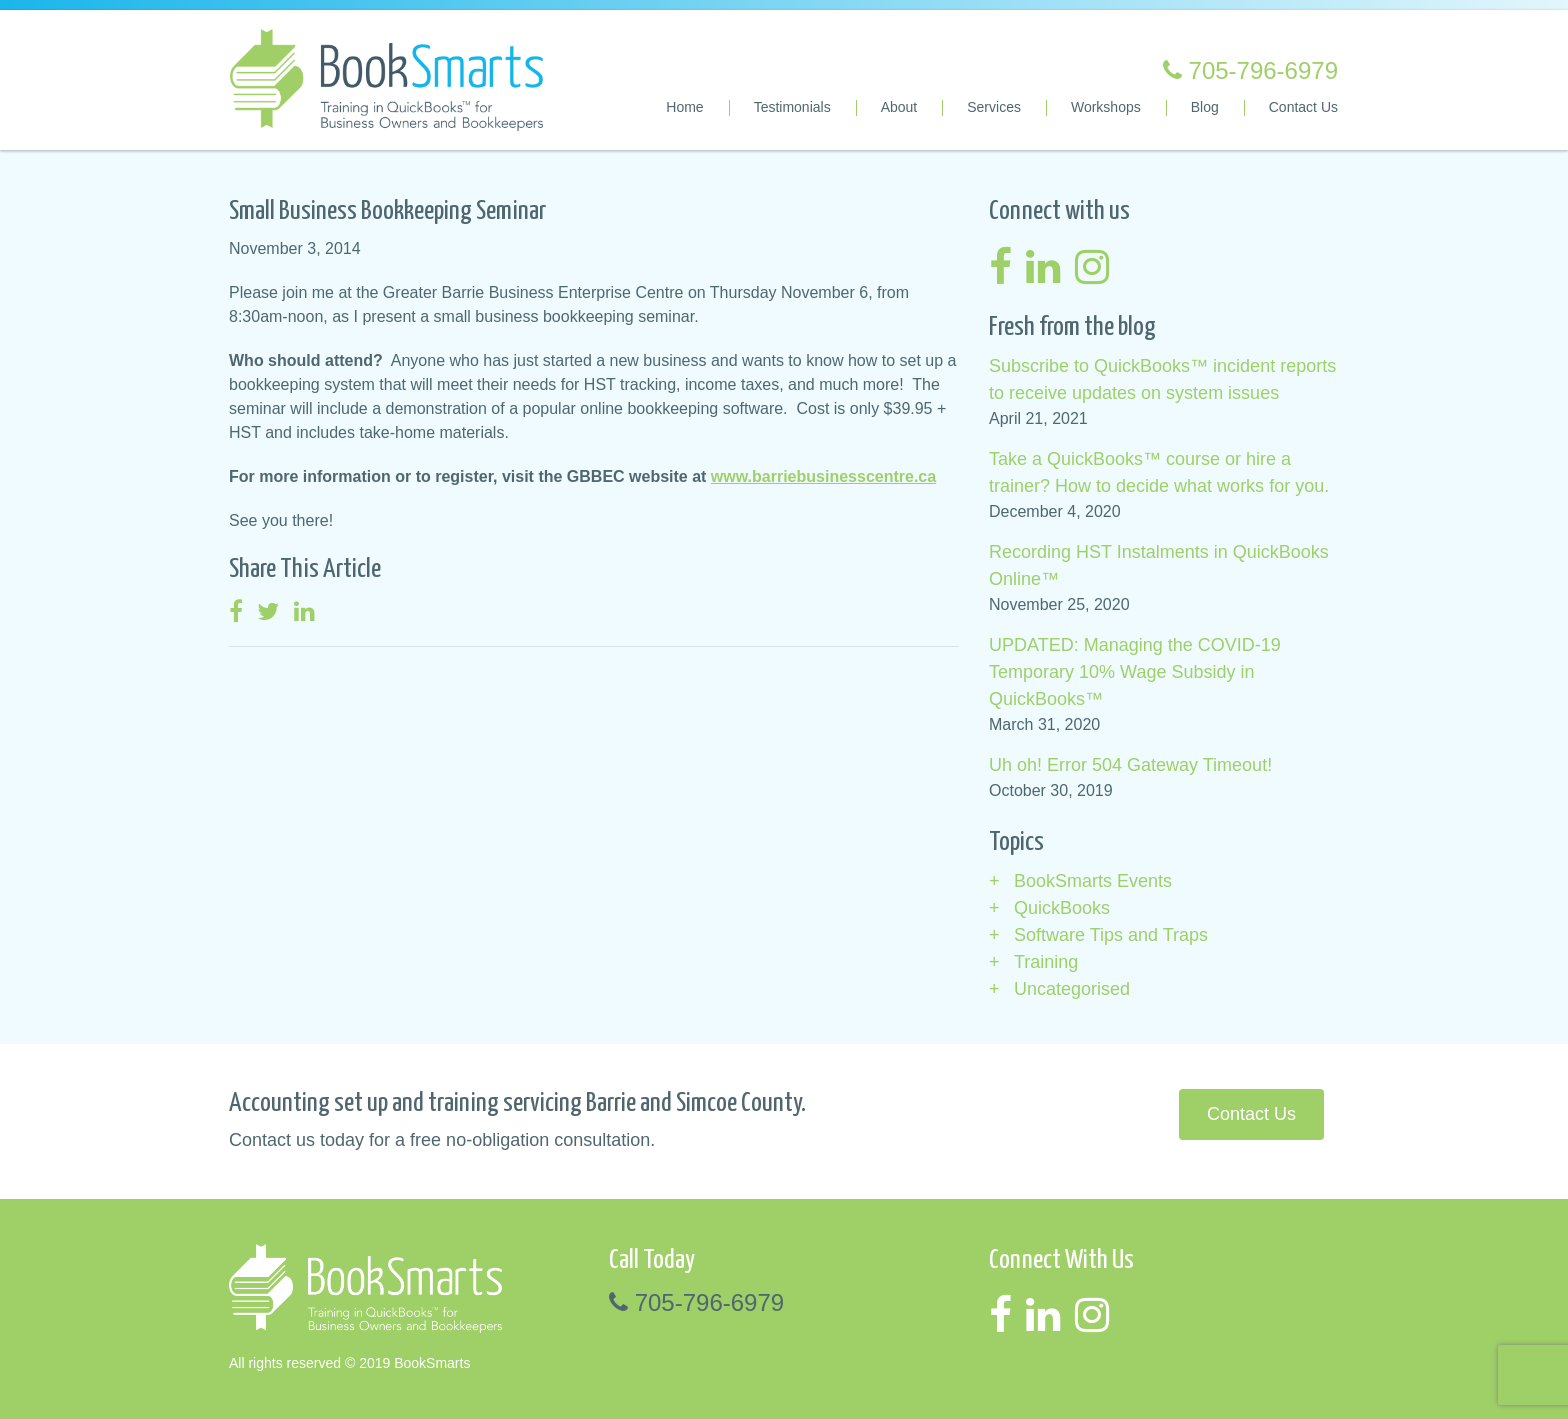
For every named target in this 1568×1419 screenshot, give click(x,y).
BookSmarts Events (1093, 881)
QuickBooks (1062, 908)
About (899, 107)
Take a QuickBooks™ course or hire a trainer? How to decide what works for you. (1159, 472)
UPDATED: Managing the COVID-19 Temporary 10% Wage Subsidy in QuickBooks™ (1135, 672)
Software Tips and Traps (1111, 935)
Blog (1205, 107)
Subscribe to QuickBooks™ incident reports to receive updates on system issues (1162, 379)
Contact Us (1303, 107)
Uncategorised (1072, 989)
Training (1046, 962)
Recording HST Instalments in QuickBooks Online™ (1159, 565)
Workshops (1106, 107)
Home (684, 107)
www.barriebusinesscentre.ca (823, 476)
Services (994, 107)
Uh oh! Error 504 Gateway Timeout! (1130, 765)
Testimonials (792, 107)
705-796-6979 (1250, 70)
